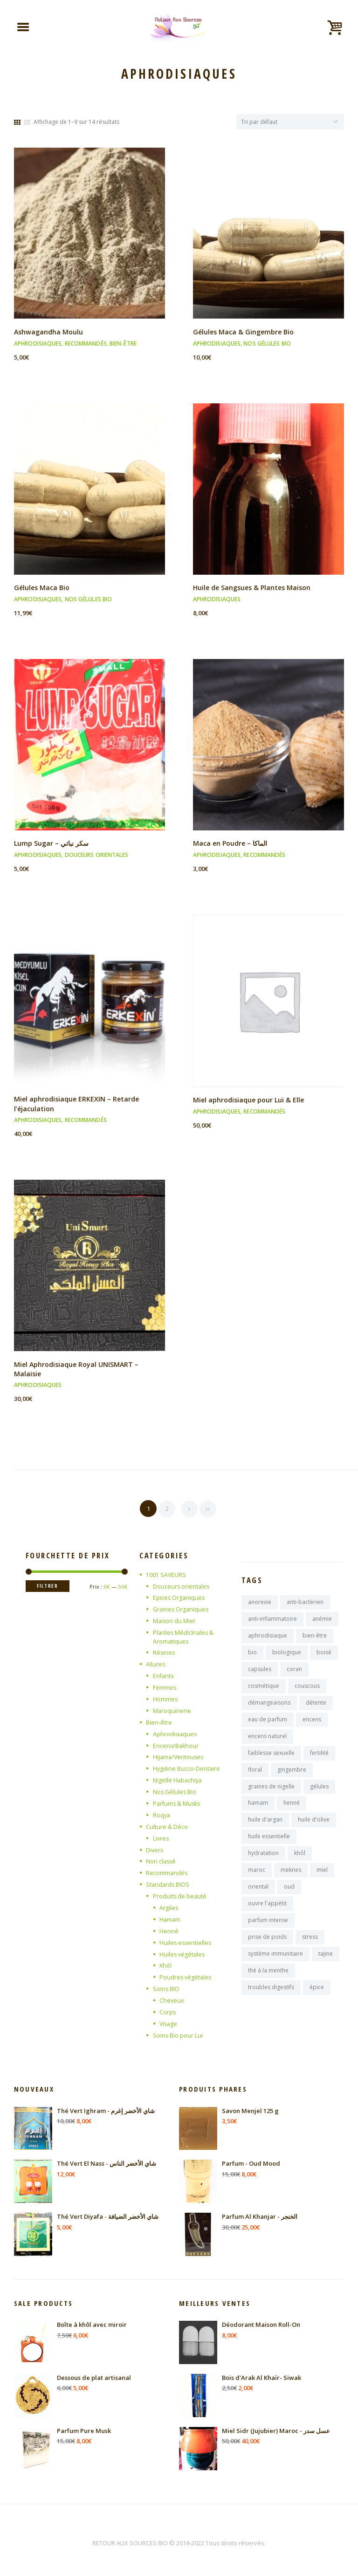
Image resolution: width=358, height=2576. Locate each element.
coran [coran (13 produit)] (294, 1672)
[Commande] (287, 122)
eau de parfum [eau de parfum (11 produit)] (267, 1723)
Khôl (165, 1963)
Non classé (161, 1860)
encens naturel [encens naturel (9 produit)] (267, 1741)
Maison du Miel (174, 1621)
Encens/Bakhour (176, 1744)
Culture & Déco (167, 1825)
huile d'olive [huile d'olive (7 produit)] (314, 1827)
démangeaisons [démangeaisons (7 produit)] (269, 1706)
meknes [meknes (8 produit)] (291, 1879)
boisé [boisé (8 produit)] (324, 1654)
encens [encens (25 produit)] (312, 1723)
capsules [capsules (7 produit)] (259, 1672)
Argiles (169, 1906)
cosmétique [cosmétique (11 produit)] (263, 1689)
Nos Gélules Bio (267, 345)
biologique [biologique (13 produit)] (286, 1654)
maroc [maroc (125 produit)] (256, 1879)
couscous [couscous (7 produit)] (307, 1689)
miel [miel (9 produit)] (322, 1879)
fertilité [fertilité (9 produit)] (319, 1758)
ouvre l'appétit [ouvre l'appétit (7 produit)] (267, 1913)
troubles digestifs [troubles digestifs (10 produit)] (271, 2000)
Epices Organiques (179, 1598)
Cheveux (172, 1997)
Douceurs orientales (97, 856)
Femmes (165, 1687)
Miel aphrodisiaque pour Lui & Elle (249, 1101)
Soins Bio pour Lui (178, 2032)
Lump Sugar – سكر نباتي (52, 844)
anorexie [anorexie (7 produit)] (259, 1603)
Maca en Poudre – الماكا (232, 844)
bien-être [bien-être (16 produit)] (315, 1637)
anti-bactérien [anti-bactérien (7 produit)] (305, 1603)
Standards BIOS (168, 1882)
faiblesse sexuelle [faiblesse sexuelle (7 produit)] (271, 1758)
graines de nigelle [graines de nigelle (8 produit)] (271, 1793)
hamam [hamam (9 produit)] (258, 1810)
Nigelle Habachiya (178, 1779)
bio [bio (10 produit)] (252, 1654)
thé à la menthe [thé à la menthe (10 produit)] (268, 1982)
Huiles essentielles (186, 1940)
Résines (164, 1652)
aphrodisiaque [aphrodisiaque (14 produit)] (267, 1637)
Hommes (165, 1698)
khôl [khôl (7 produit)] (299, 1862)
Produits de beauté (180, 1894)
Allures (155, 1664)
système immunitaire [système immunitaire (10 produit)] (275, 1965)
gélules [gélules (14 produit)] (319, 1793)
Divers (155, 1848)
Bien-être (123, 345)
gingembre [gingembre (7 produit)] (291, 1776)
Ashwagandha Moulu (49, 333)
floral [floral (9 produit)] (255, 1776)
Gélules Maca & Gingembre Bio (245, 333)
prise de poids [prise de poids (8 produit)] (267, 1948)
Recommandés (86, 345)
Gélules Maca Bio (43, 588)
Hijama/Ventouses (179, 1756)
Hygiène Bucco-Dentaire (187, 1767)
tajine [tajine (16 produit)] (325, 1965)
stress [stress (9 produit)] (310, 1948)
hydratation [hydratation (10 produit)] (263, 1862)
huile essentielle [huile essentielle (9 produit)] (269, 1845)
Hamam (170, 1917)
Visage (169, 2020)
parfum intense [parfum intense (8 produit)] (268, 1931)
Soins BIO (166, 1986)
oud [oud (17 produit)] (289, 1896)
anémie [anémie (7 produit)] (322, 1620)
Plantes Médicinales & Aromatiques (184, 1637)
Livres (161, 1836)
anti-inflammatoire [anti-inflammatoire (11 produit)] (272, 1620)
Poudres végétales (186, 1975)
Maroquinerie (172, 1710)
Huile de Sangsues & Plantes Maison (254, 588)
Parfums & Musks (178, 1802)
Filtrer (49, 1586)
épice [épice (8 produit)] (317, 2000)
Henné (169, 1928)
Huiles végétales (183, 1951)
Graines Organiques (182, 1609)
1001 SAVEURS (166, 1575)
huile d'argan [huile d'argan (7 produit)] (265, 1827)
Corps (167, 2009)
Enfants (164, 1676)
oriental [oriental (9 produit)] (258, 1896)
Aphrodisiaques (38, 345)
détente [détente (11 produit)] (316, 1706)
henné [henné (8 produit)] (291, 1810)
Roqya (162, 1813)
